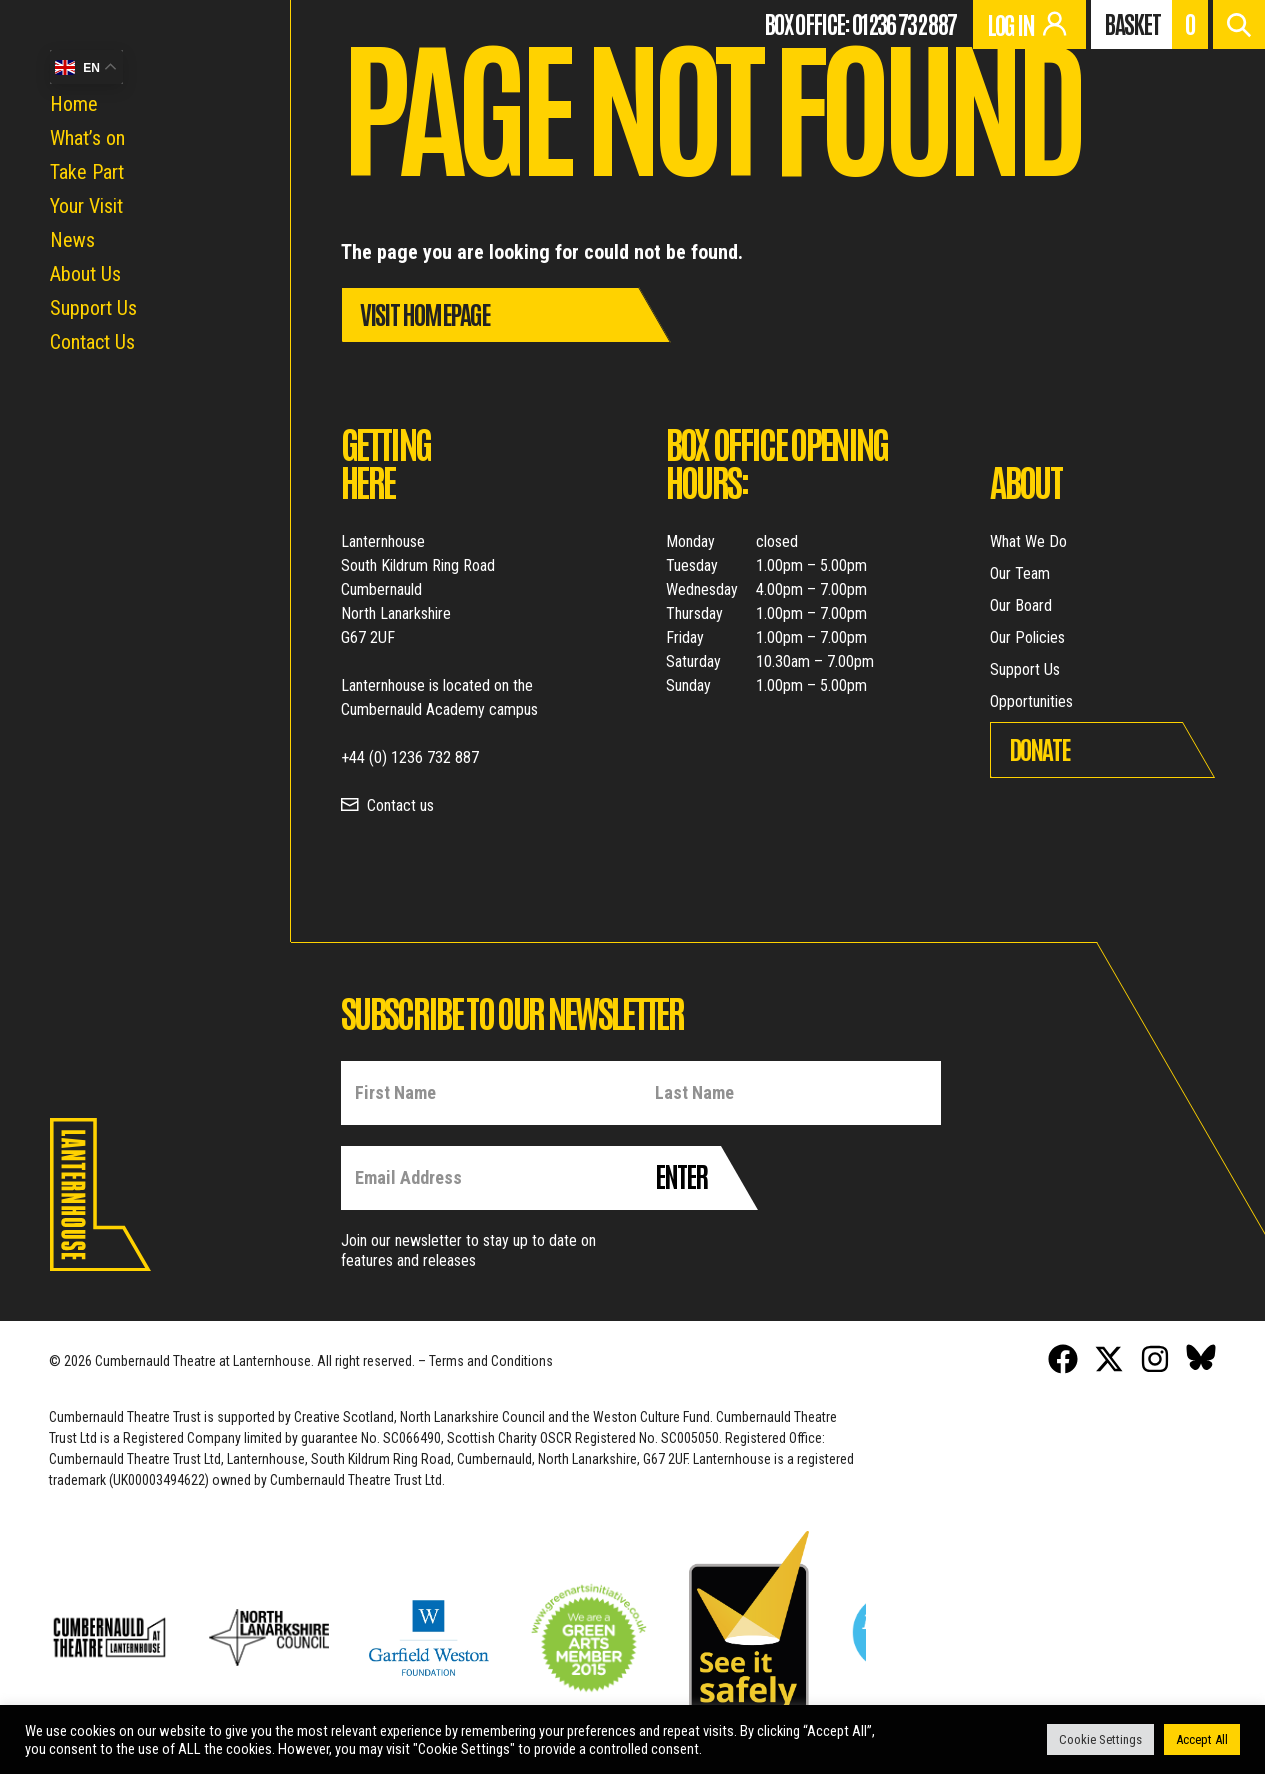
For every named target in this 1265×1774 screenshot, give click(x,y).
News (72, 240)
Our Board (1021, 605)
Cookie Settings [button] (1100, 1739)
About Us (85, 274)
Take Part (87, 172)
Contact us (400, 805)
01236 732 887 (904, 23)
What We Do (1028, 541)
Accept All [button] (1202, 1739)
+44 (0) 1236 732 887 (410, 757)
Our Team (1020, 573)
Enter (681, 1175)
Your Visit (86, 206)
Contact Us (92, 342)
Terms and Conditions (491, 1361)
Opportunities (1031, 701)
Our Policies (1027, 637)
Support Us (93, 308)
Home (74, 104)
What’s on (87, 138)
